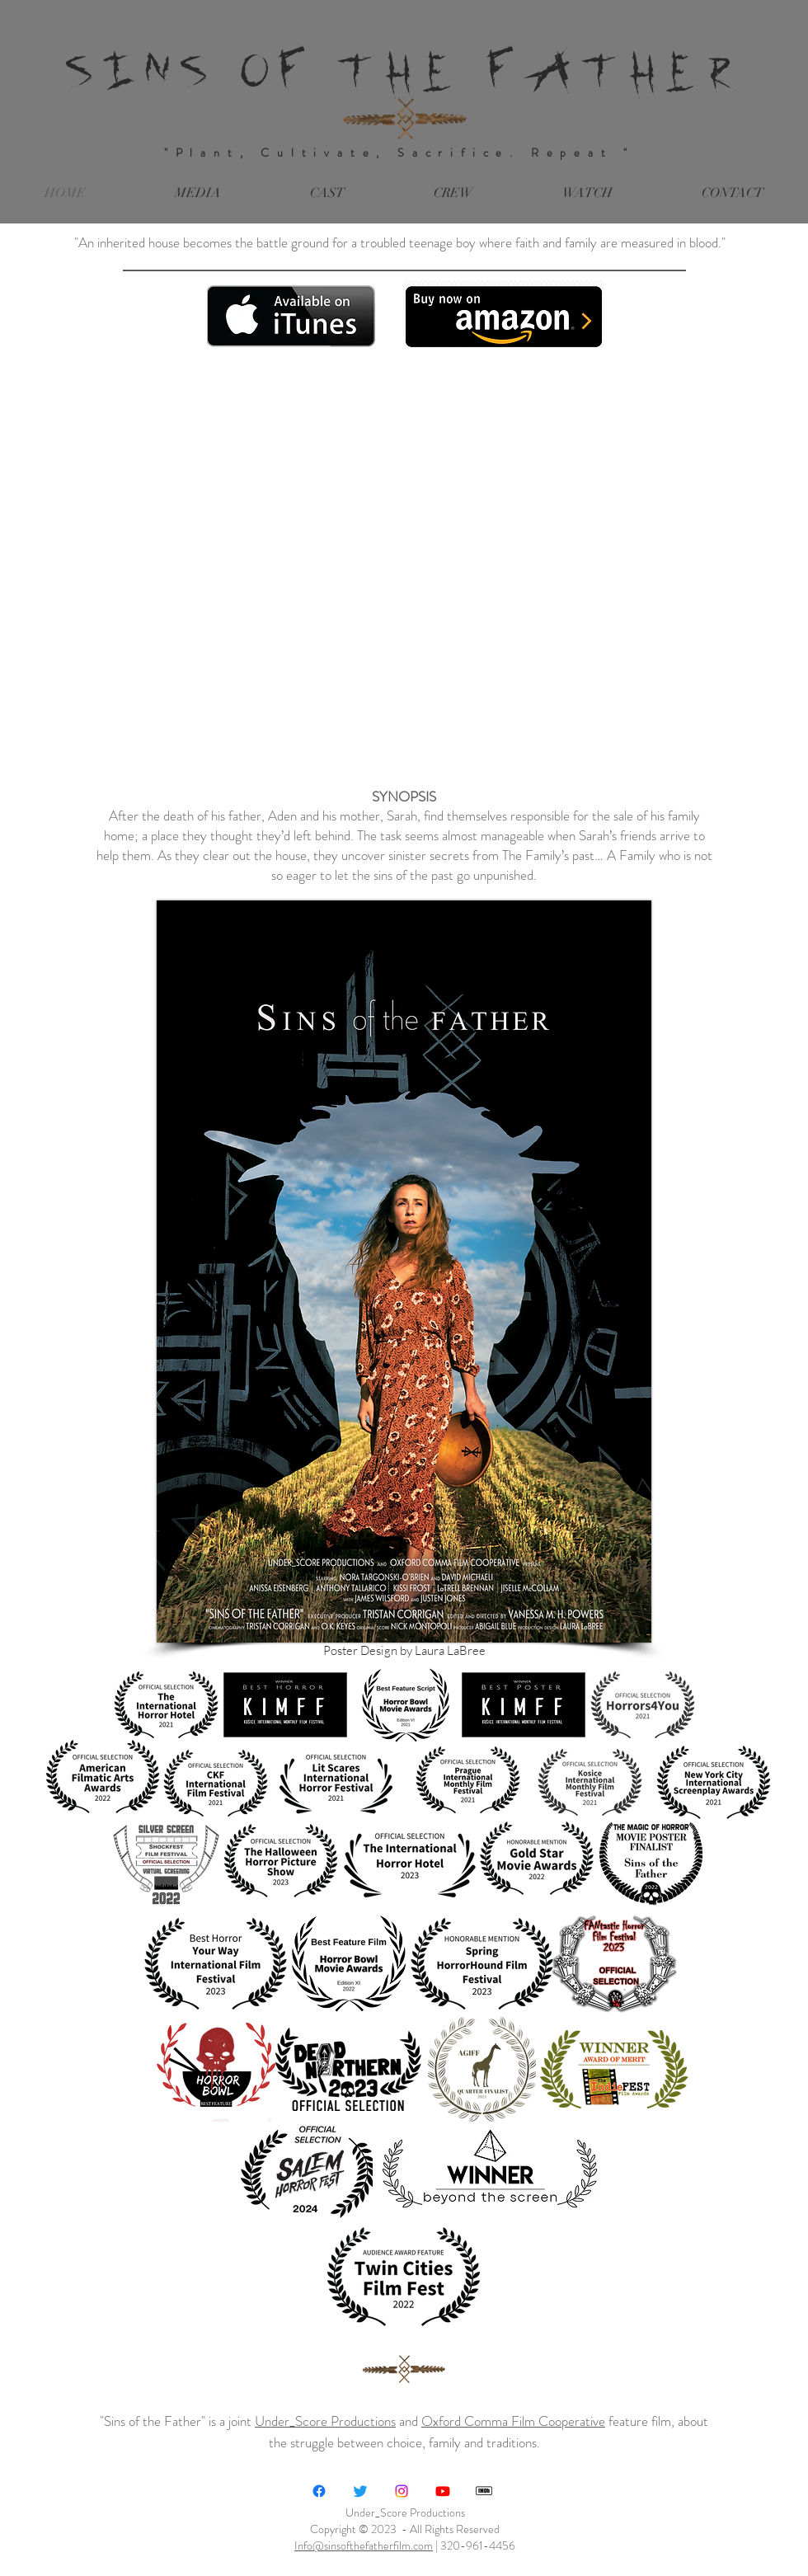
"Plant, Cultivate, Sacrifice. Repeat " (405, 152)
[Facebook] (319, 2491)
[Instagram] (401, 2491)
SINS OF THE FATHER (404, 69)
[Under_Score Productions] (443, 2491)
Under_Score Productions (325, 2421)
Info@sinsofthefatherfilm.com (363, 2545)
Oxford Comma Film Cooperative (513, 2421)
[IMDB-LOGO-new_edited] (484, 2491)
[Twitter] (360, 2491)
